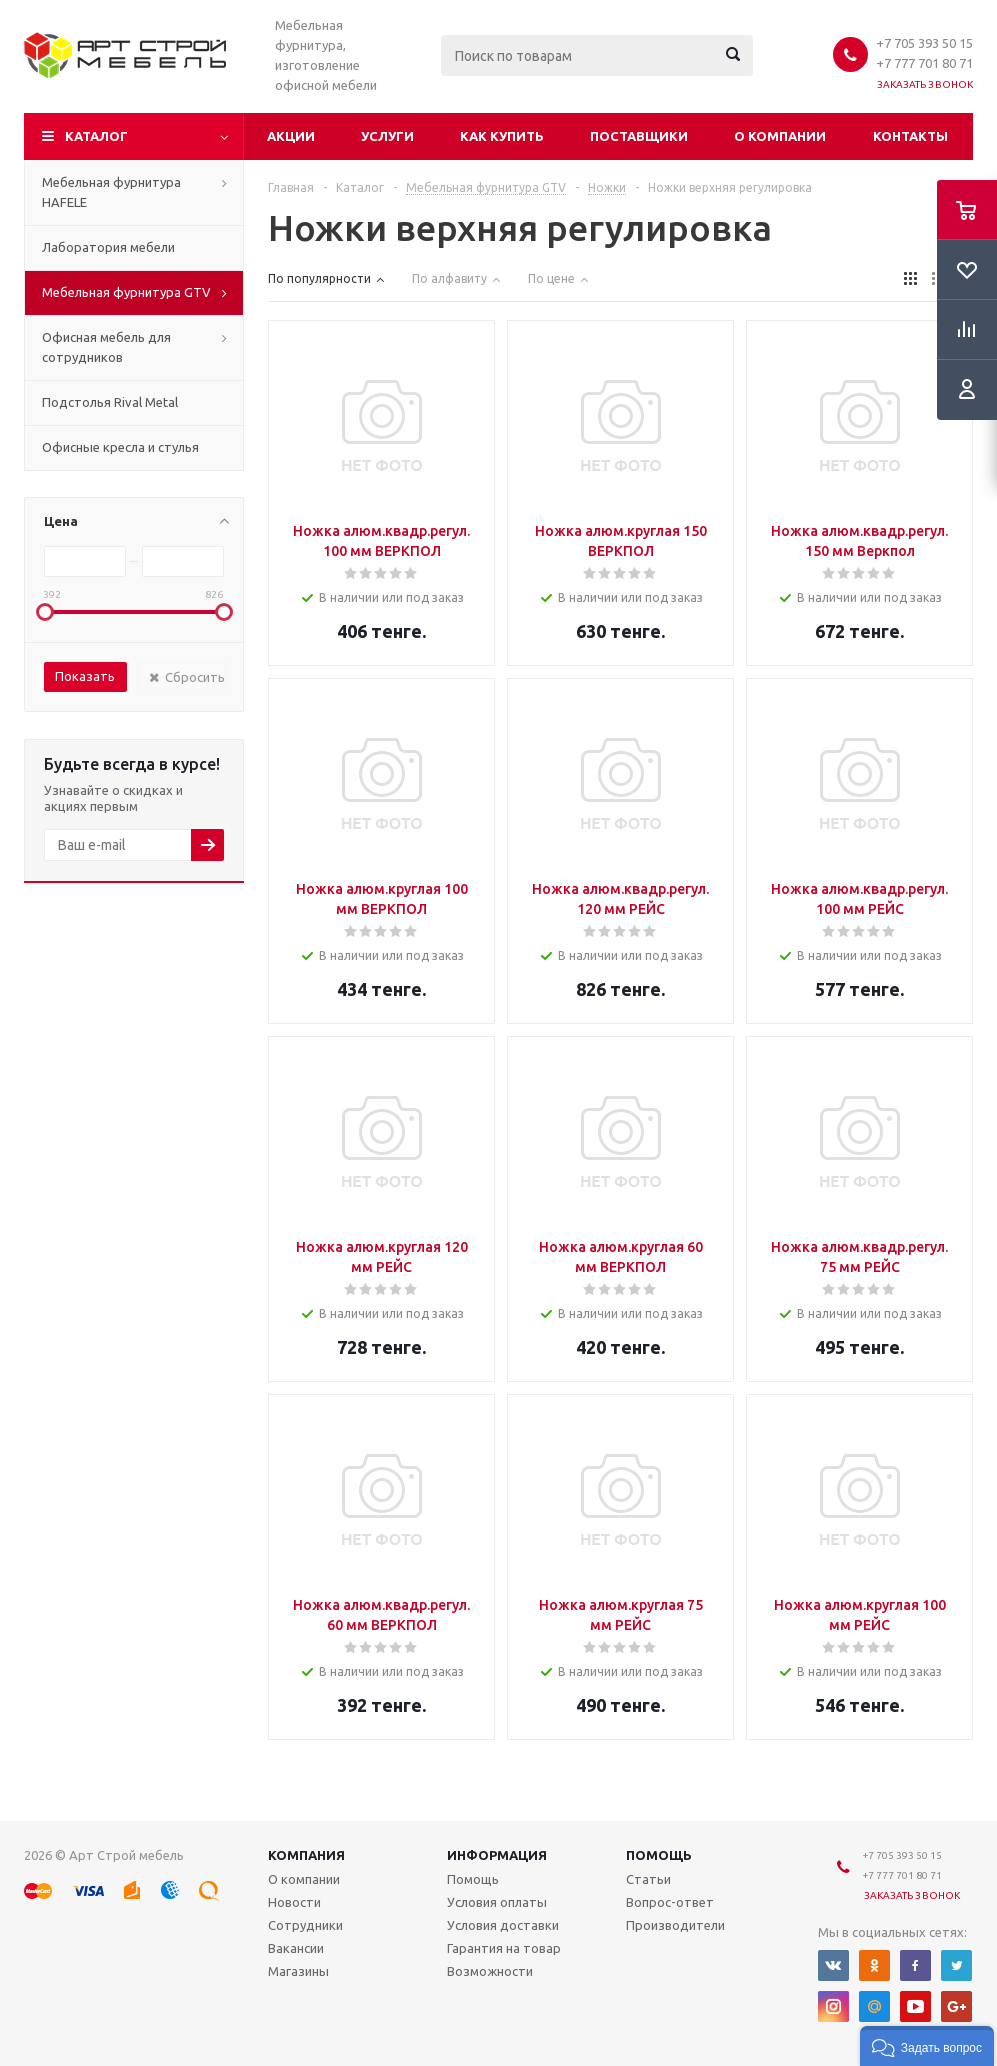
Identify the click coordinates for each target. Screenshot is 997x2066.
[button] (927, 2046)
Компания (306, 1855)
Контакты (910, 136)
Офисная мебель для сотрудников (106, 347)
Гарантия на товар (504, 1948)
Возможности (490, 1971)
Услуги (387, 136)
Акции (291, 136)
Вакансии (296, 1948)
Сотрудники (305, 1925)
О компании (780, 136)
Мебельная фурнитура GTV (126, 292)
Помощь (659, 1855)
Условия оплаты (497, 1902)
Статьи (648, 1879)
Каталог (96, 136)
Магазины (298, 1971)
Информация (497, 1855)
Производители (675, 1925)
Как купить (502, 136)
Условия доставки (503, 1925)
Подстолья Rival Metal (110, 402)
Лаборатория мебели (108, 247)
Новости (294, 1902)
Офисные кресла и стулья (120, 447)
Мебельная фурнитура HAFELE (111, 192)
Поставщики (639, 136)
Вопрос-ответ (670, 1902)
